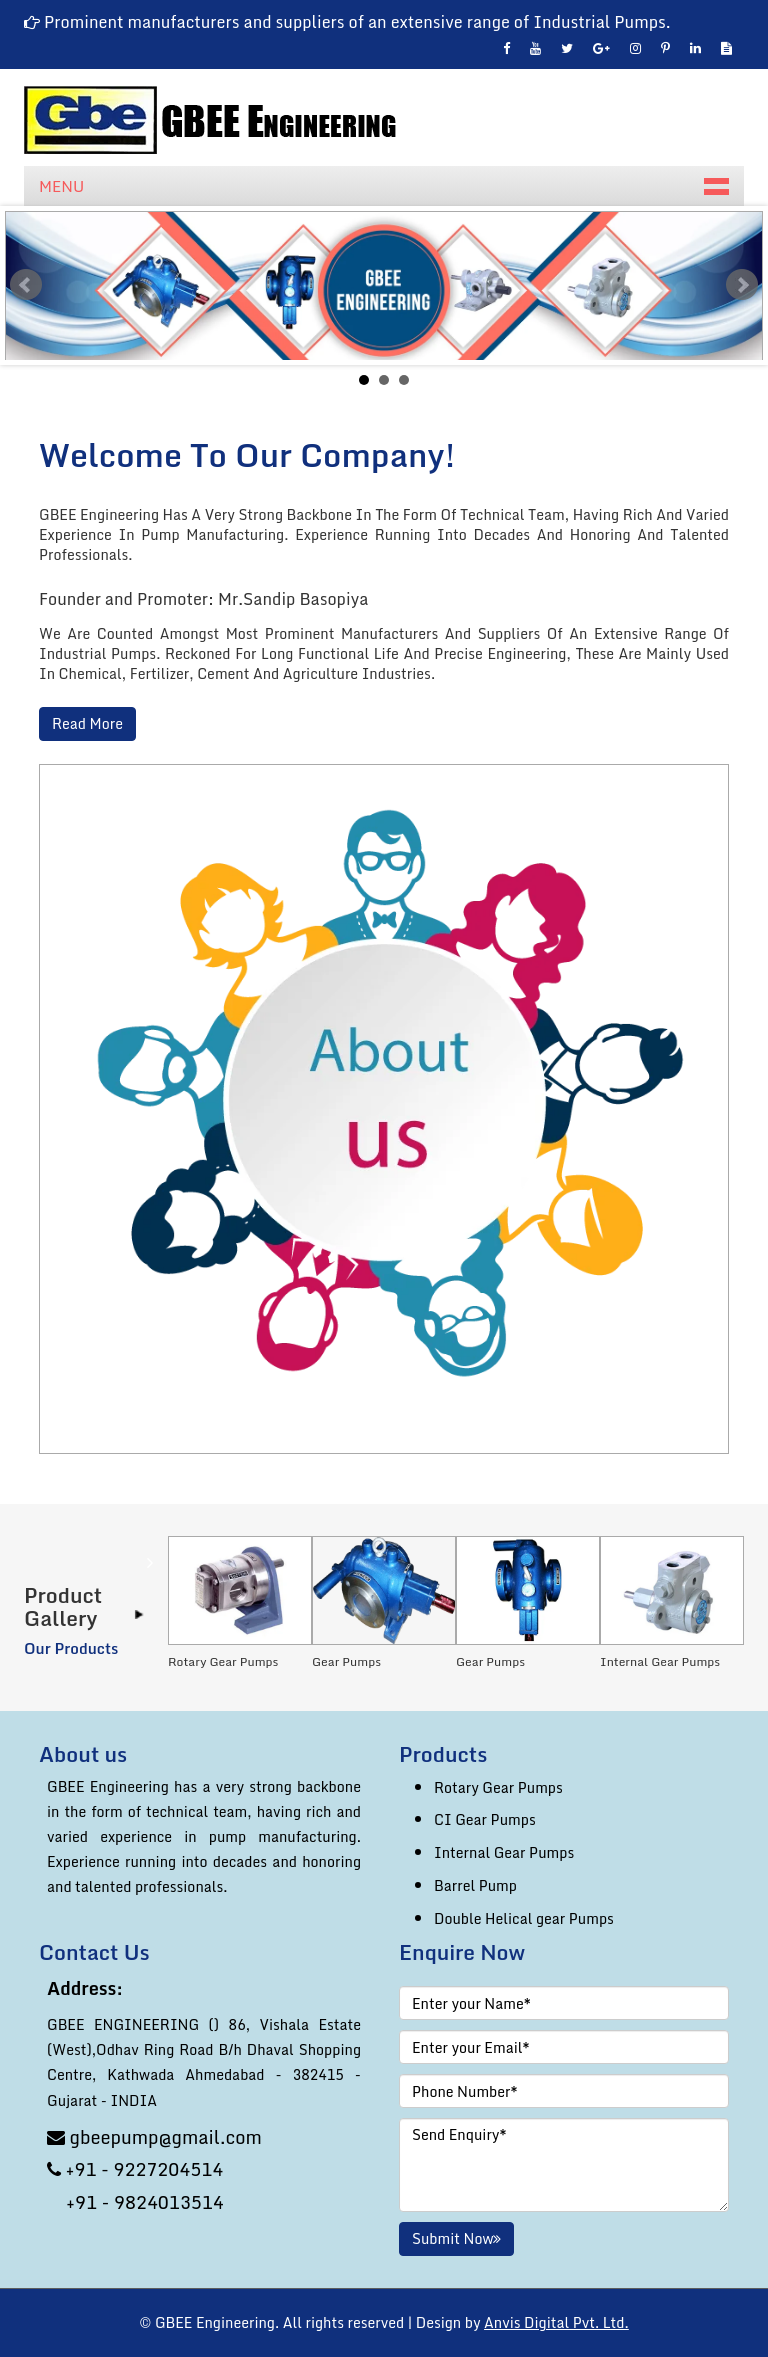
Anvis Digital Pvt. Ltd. (556, 2322)
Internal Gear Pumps (504, 1852)
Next (742, 285)
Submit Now (456, 2238)
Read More (87, 724)
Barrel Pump (475, 1885)
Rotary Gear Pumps (498, 1787)
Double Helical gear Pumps (524, 1918)
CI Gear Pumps (485, 1819)
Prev (26, 285)
